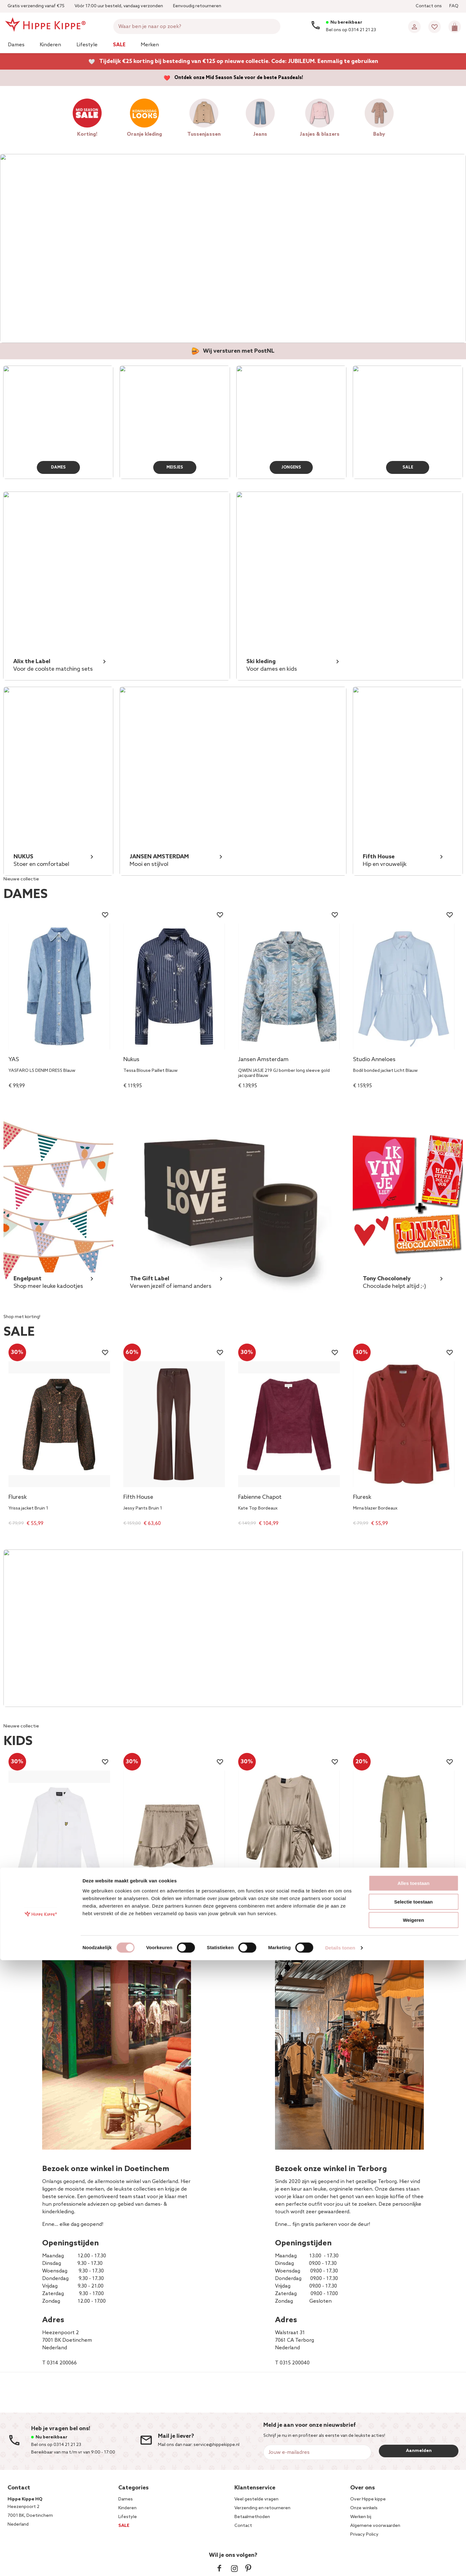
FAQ (453, 6)
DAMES (58, 466)
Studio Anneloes (374, 1060)
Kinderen (50, 45)
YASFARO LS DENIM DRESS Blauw (42, 1070)
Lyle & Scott (24, 1907)
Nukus (131, 1060)
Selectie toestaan (413, 2517)
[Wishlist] (434, 26)
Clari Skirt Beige (139, 1917)
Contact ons (429, 6)
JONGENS (291, 466)
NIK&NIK (134, 1907)
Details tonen (340, 2563)
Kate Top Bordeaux (258, 1508)
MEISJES (175, 466)
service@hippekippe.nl (216, 2445)
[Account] (414, 26)
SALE (408, 466)
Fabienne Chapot (260, 1498)
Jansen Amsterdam (263, 1060)
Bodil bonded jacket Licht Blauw (385, 1070)
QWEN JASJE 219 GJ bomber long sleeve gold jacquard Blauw (284, 1073)
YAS (13, 1060)
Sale (119, 45)
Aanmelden (419, 2451)
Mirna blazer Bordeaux (375, 1508)
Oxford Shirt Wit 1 (27, 1917)
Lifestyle (87, 45)
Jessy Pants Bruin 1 (142, 1508)
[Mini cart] (454, 26)
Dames (16, 45)
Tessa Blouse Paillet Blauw (150, 1070)
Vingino (363, 1907)
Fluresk (17, 1498)
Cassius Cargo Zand (373, 1917)
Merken (150, 45)
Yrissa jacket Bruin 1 (28, 1508)
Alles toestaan (413, 2499)
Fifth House (138, 1498)
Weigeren (413, 2536)
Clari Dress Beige (255, 1917)
